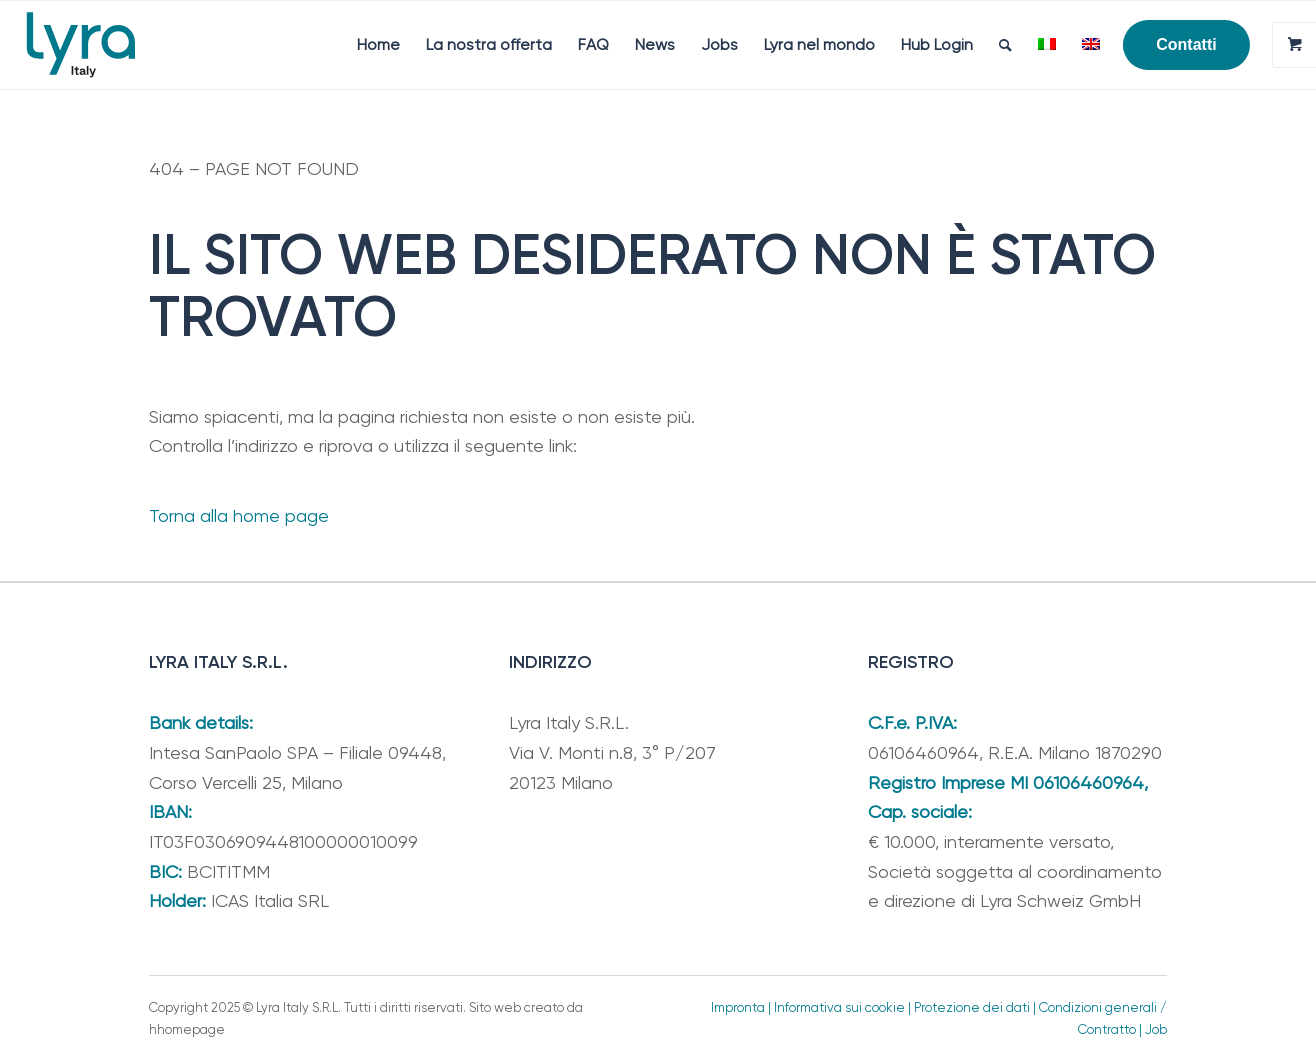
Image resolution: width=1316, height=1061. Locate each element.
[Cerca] (1005, 45)
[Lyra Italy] (81, 45)
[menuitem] (378, 45)
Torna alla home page (239, 515)
